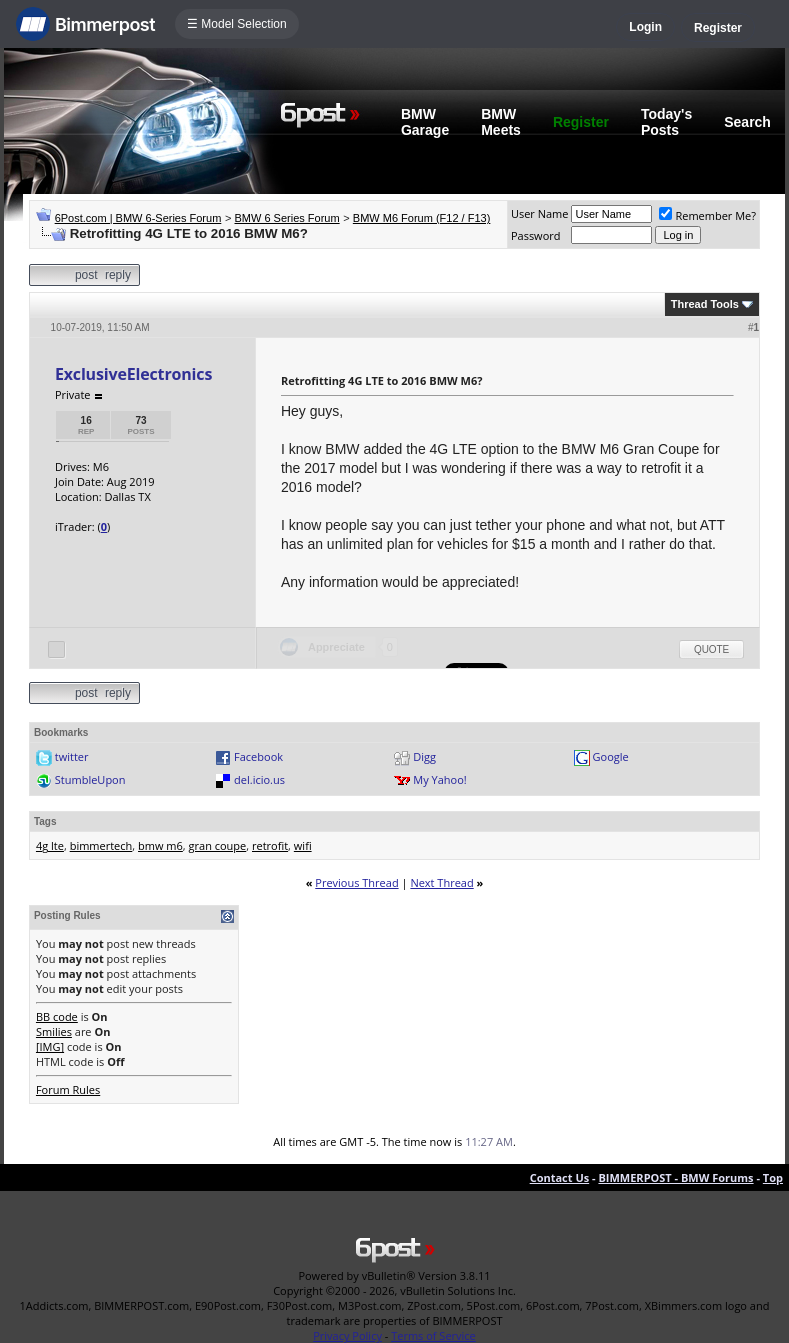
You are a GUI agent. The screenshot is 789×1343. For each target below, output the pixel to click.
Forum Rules (68, 1089)
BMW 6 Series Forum (287, 218)
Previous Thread (356, 882)
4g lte (50, 845)
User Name (540, 213)
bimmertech (101, 845)
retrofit (270, 845)
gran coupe (218, 845)
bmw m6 (160, 845)
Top (773, 1177)
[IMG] (50, 1046)
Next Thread (441, 882)
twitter (72, 756)
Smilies (54, 1031)
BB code (57, 1016)
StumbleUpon (90, 779)
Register (718, 28)
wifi (303, 845)
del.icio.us (259, 779)
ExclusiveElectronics (133, 374)
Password (536, 235)
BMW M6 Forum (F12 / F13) (422, 218)
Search (747, 122)
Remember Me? (707, 215)
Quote (711, 649)
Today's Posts (666, 122)
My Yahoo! (439, 779)
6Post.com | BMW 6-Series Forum (138, 218)
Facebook (258, 756)
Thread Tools (705, 304)
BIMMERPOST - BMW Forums (675, 1177)
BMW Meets (501, 122)
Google (611, 756)
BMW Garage (425, 122)
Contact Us (560, 1177)
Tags (45, 821)
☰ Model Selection (237, 24)
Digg (424, 756)
